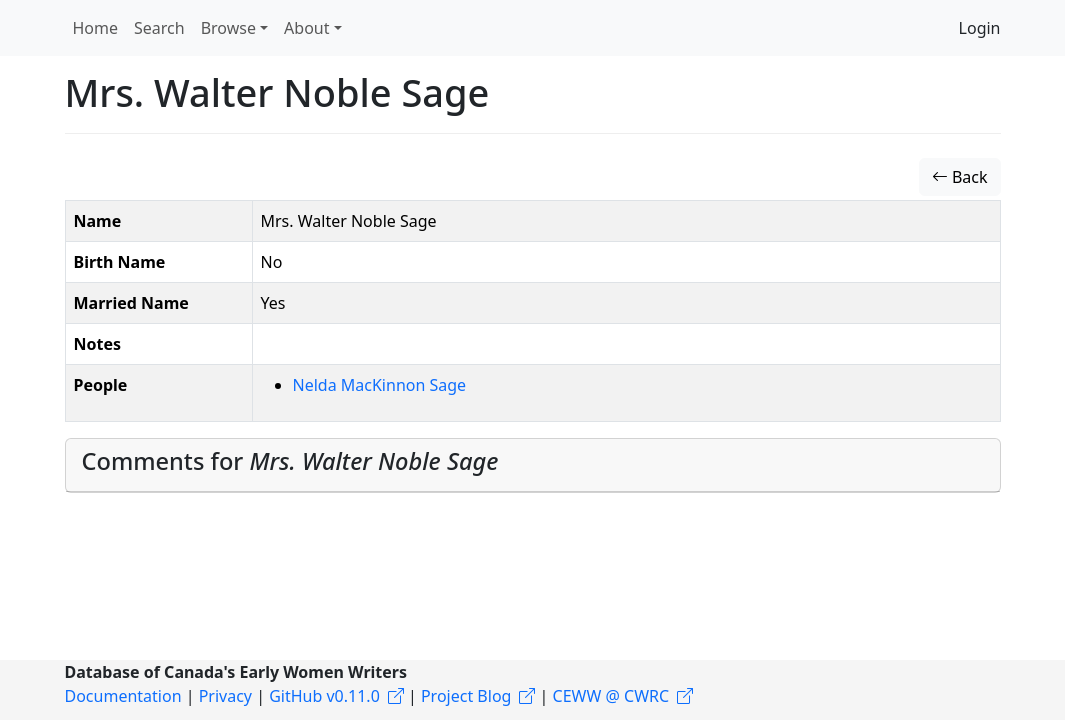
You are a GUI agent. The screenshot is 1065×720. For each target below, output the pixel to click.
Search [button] (159, 28)
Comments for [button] (290, 461)
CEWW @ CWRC (611, 696)
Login (980, 28)
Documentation (123, 696)
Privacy (225, 696)
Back (960, 177)
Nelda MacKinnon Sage (380, 385)
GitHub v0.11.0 (324, 696)
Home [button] (96, 28)
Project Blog (466, 696)
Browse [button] (228, 28)
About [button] (306, 28)
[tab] (533, 465)
